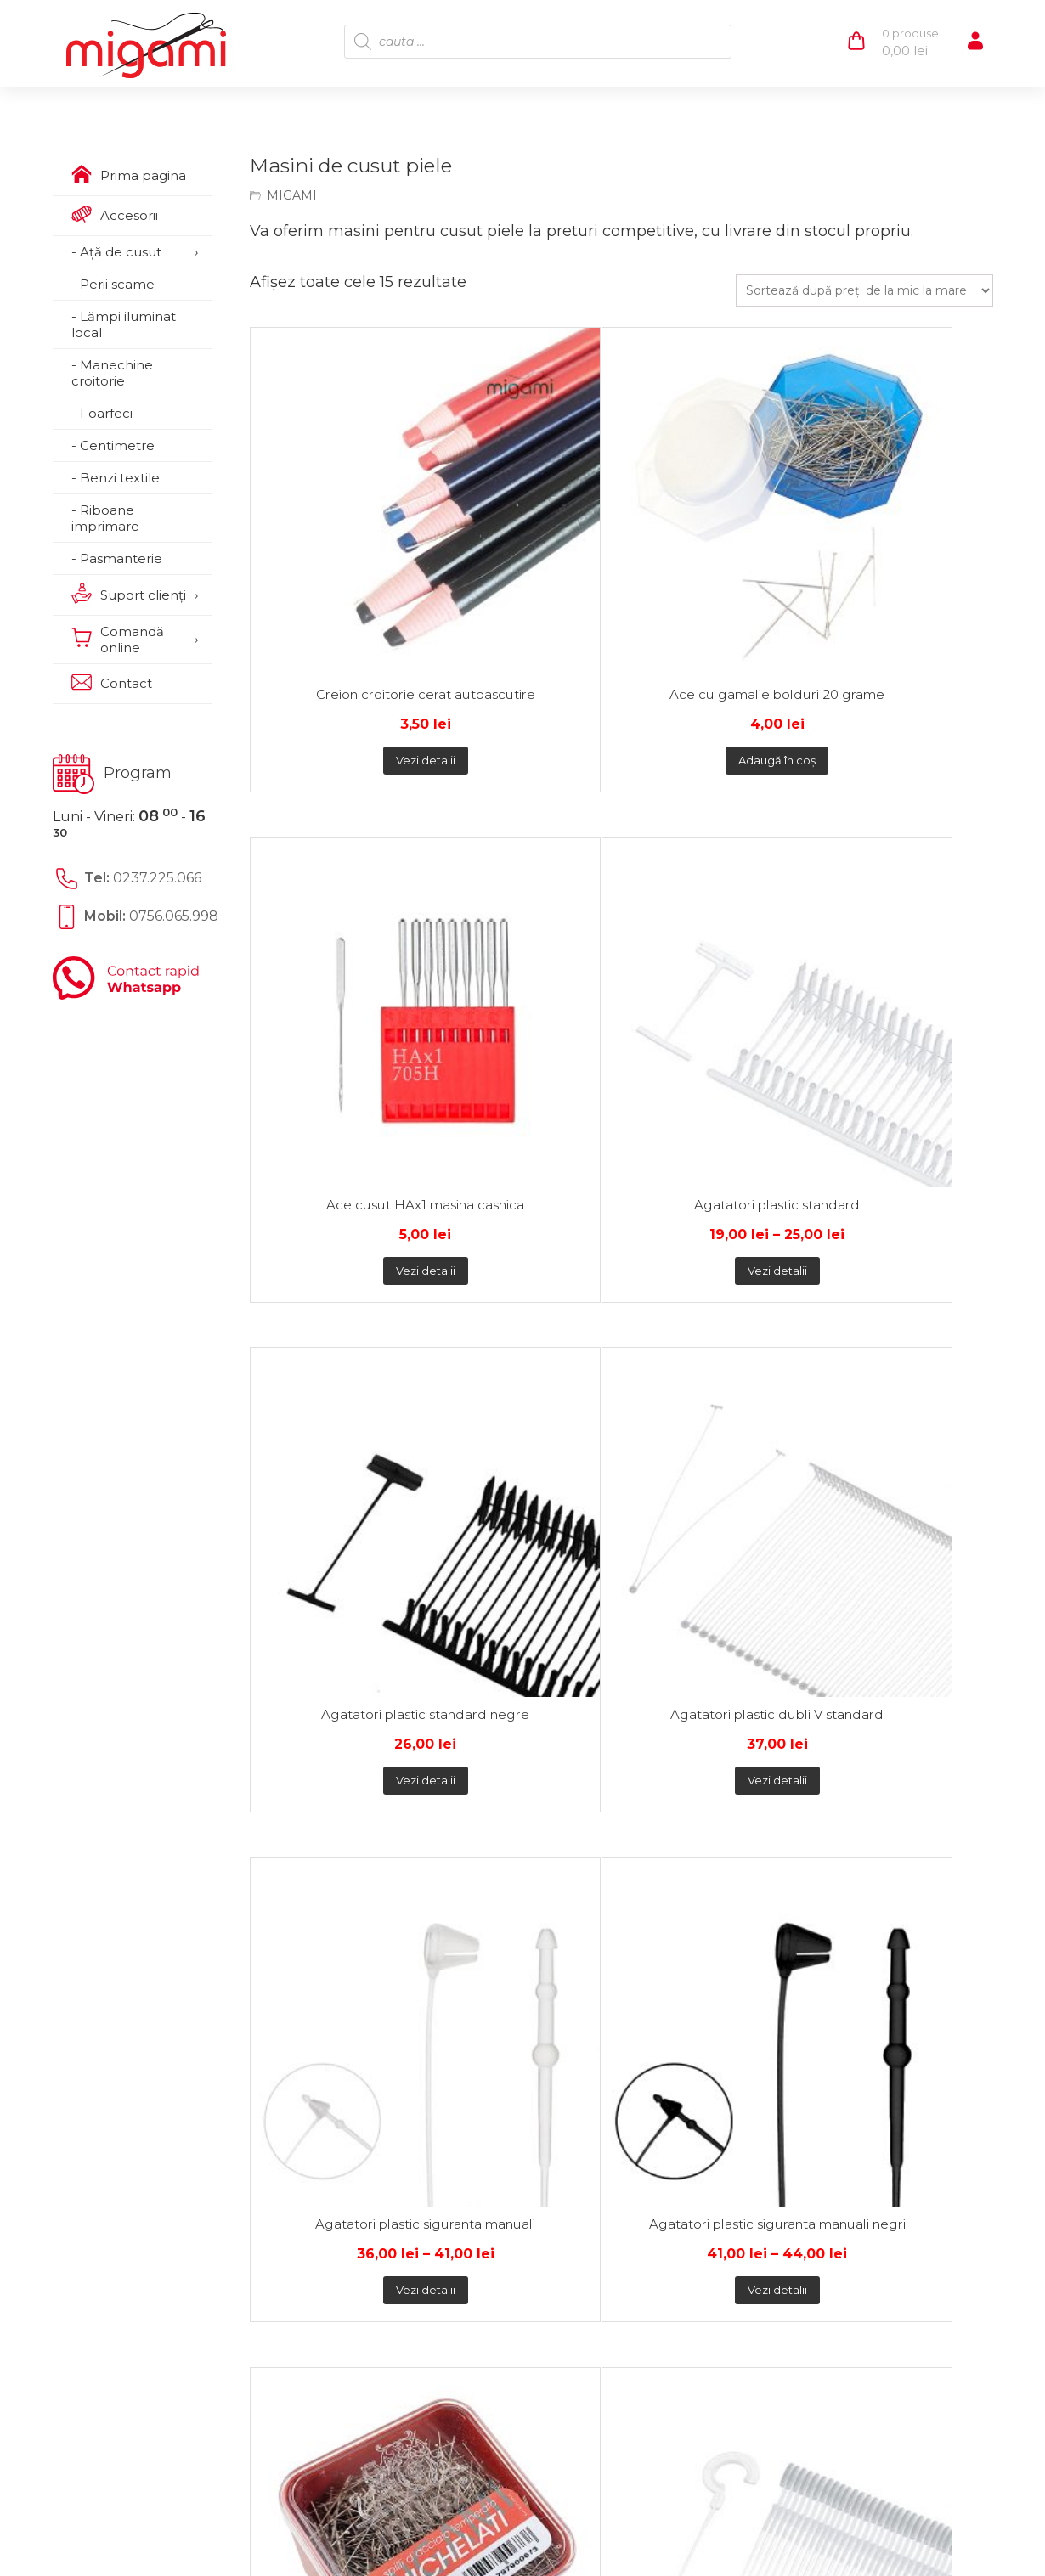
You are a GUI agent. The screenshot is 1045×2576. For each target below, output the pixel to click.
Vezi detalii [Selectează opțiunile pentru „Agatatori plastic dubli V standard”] (528, 920)
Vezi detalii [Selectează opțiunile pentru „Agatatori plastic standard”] (899, 602)
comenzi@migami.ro (671, 1970)
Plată (258, 1803)
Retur (473, 1803)
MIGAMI (292, 195)
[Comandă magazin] (864, 290)
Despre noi (120, 1922)
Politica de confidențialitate (376, 1922)
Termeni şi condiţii (343, 1972)
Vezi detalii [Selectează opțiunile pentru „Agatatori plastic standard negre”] (342, 920)
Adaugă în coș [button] (528, 602)
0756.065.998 (173, 916)
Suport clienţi (130, 1947)
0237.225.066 (157, 878)
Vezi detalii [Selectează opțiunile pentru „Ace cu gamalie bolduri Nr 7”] (342, 1238)
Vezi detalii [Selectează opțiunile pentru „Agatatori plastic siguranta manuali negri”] (899, 920)
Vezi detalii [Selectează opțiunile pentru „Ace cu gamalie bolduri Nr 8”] (713, 1238)
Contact (111, 1972)
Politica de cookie (342, 1947)
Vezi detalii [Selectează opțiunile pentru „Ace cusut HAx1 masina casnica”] (713, 602)
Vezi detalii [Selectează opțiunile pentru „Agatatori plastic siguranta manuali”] (713, 920)
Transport (364, 1803)
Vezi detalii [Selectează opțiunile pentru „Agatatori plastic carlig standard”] (528, 1238)
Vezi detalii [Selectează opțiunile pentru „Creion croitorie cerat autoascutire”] (342, 602)
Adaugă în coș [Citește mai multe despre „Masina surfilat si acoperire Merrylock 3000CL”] (714, 1574)
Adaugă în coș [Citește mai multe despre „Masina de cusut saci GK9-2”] (899, 1238)
